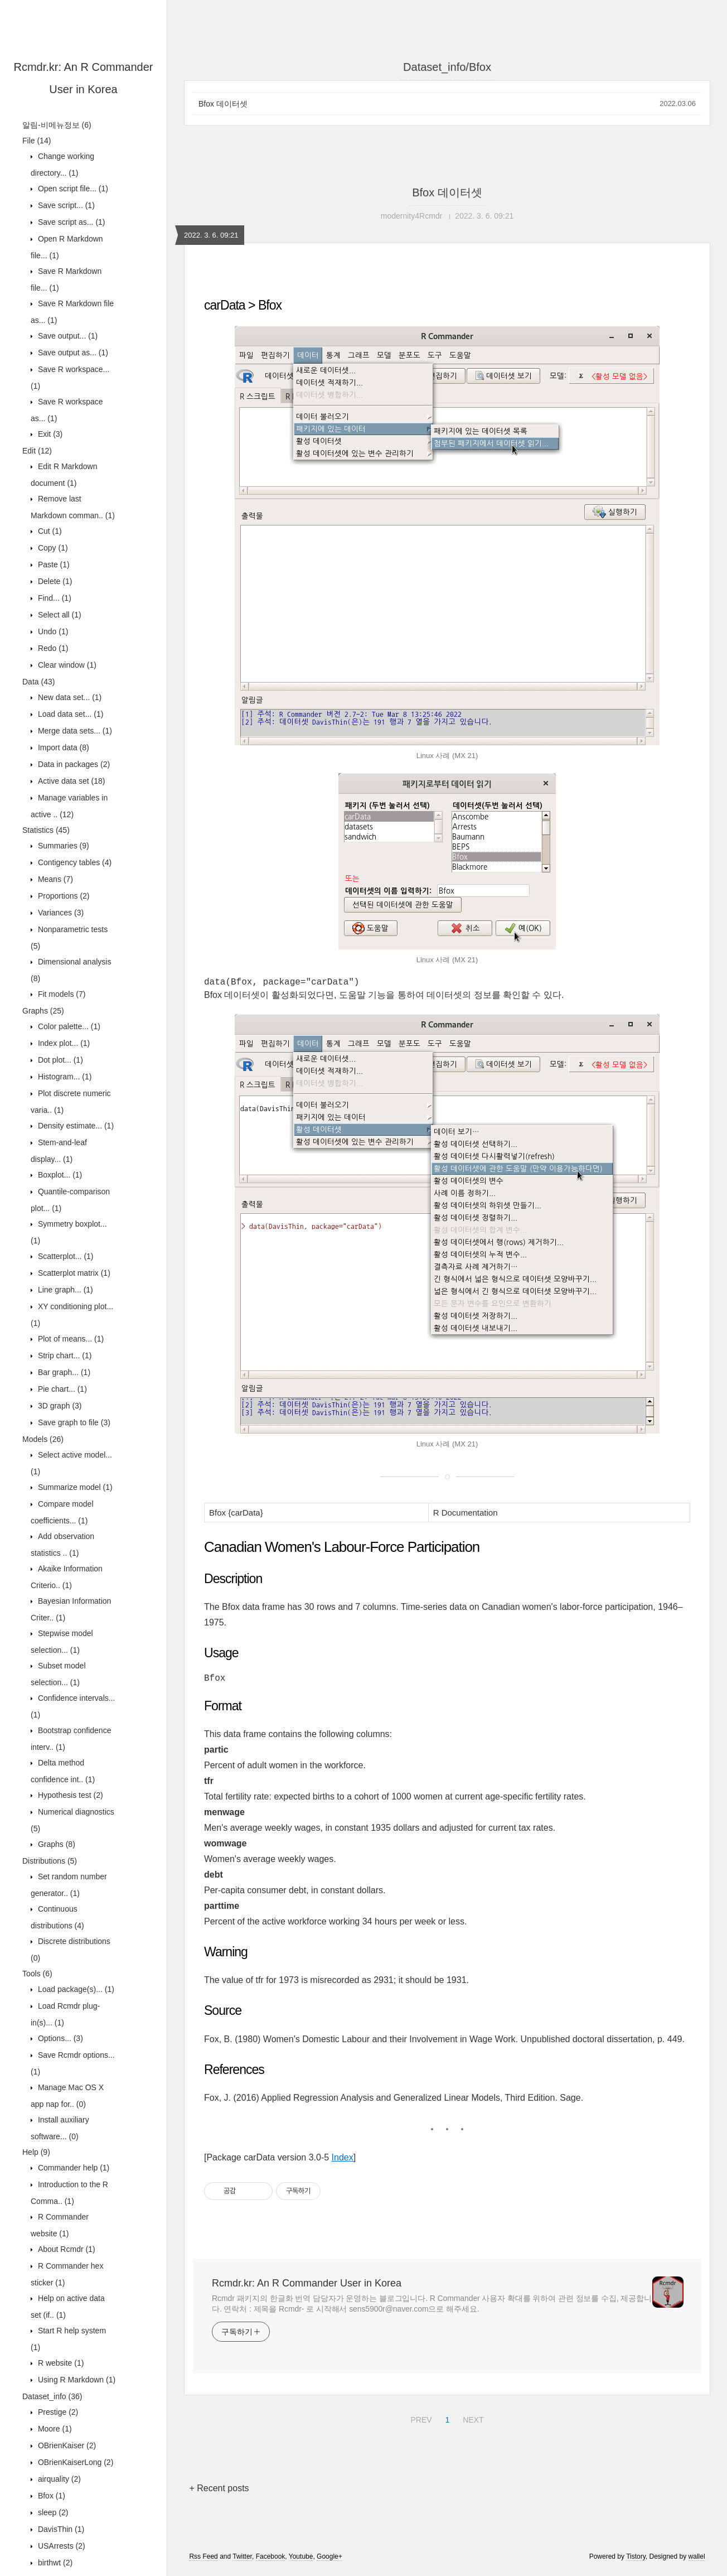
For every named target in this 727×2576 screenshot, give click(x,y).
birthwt (54, 2562)
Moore (54, 2428)
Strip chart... (63, 1355)
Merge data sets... (74, 730)
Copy (52, 547)
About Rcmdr (65, 2249)
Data (38, 681)
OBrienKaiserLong (74, 2462)
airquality (58, 2478)
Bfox (50, 2495)
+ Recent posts (219, 2492)
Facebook (270, 2561)
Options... (59, 2038)
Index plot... (63, 1043)
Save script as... (70, 222)
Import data (62, 747)
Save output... (67, 335)
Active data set (70, 780)
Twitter (242, 2561)
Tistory (636, 2561)
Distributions (49, 1860)
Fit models (60, 994)
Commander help (72, 2167)
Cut (49, 531)
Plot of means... (70, 1338)
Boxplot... (59, 1174)
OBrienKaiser (66, 2445)
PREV (420, 2422)
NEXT (471, 2422)
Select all (58, 614)
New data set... (68, 697)
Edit (37, 450)
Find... (53, 598)
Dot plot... (59, 1059)
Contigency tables (74, 862)
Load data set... (69, 714)
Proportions (63, 895)
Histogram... (63, 1076)
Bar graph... (63, 1372)
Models (43, 1439)
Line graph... (64, 1289)
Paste (53, 564)
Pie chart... (61, 1389)
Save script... (65, 205)
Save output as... (72, 352)
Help (36, 2152)
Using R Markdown (75, 2379)
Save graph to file (73, 1422)
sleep (52, 2512)
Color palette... (68, 1026)
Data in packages (73, 764)
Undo (52, 631)
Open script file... (72, 188)
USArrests (60, 2545)
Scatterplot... (65, 1256)
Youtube (301, 2561)
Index (342, 2162)
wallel (697, 2561)
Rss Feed (203, 2561)
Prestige (57, 2412)
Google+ (329, 2561)
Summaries (62, 845)
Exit (49, 434)
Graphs (43, 1010)
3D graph (59, 1405)
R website (60, 2362)
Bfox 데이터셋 (223, 103)
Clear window (66, 664)
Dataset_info (52, 2396)
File (36, 140)
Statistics (46, 830)
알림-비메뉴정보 (56, 124)
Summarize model (74, 1487)
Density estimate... (75, 1125)
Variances (60, 912)
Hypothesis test (69, 1795)
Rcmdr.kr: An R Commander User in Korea (306, 2287)
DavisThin (60, 2529)
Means (54, 879)
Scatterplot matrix (73, 1272)
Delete (54, 581)
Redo (52, 648)
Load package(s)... (75, 1989)
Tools (37, 1973)
